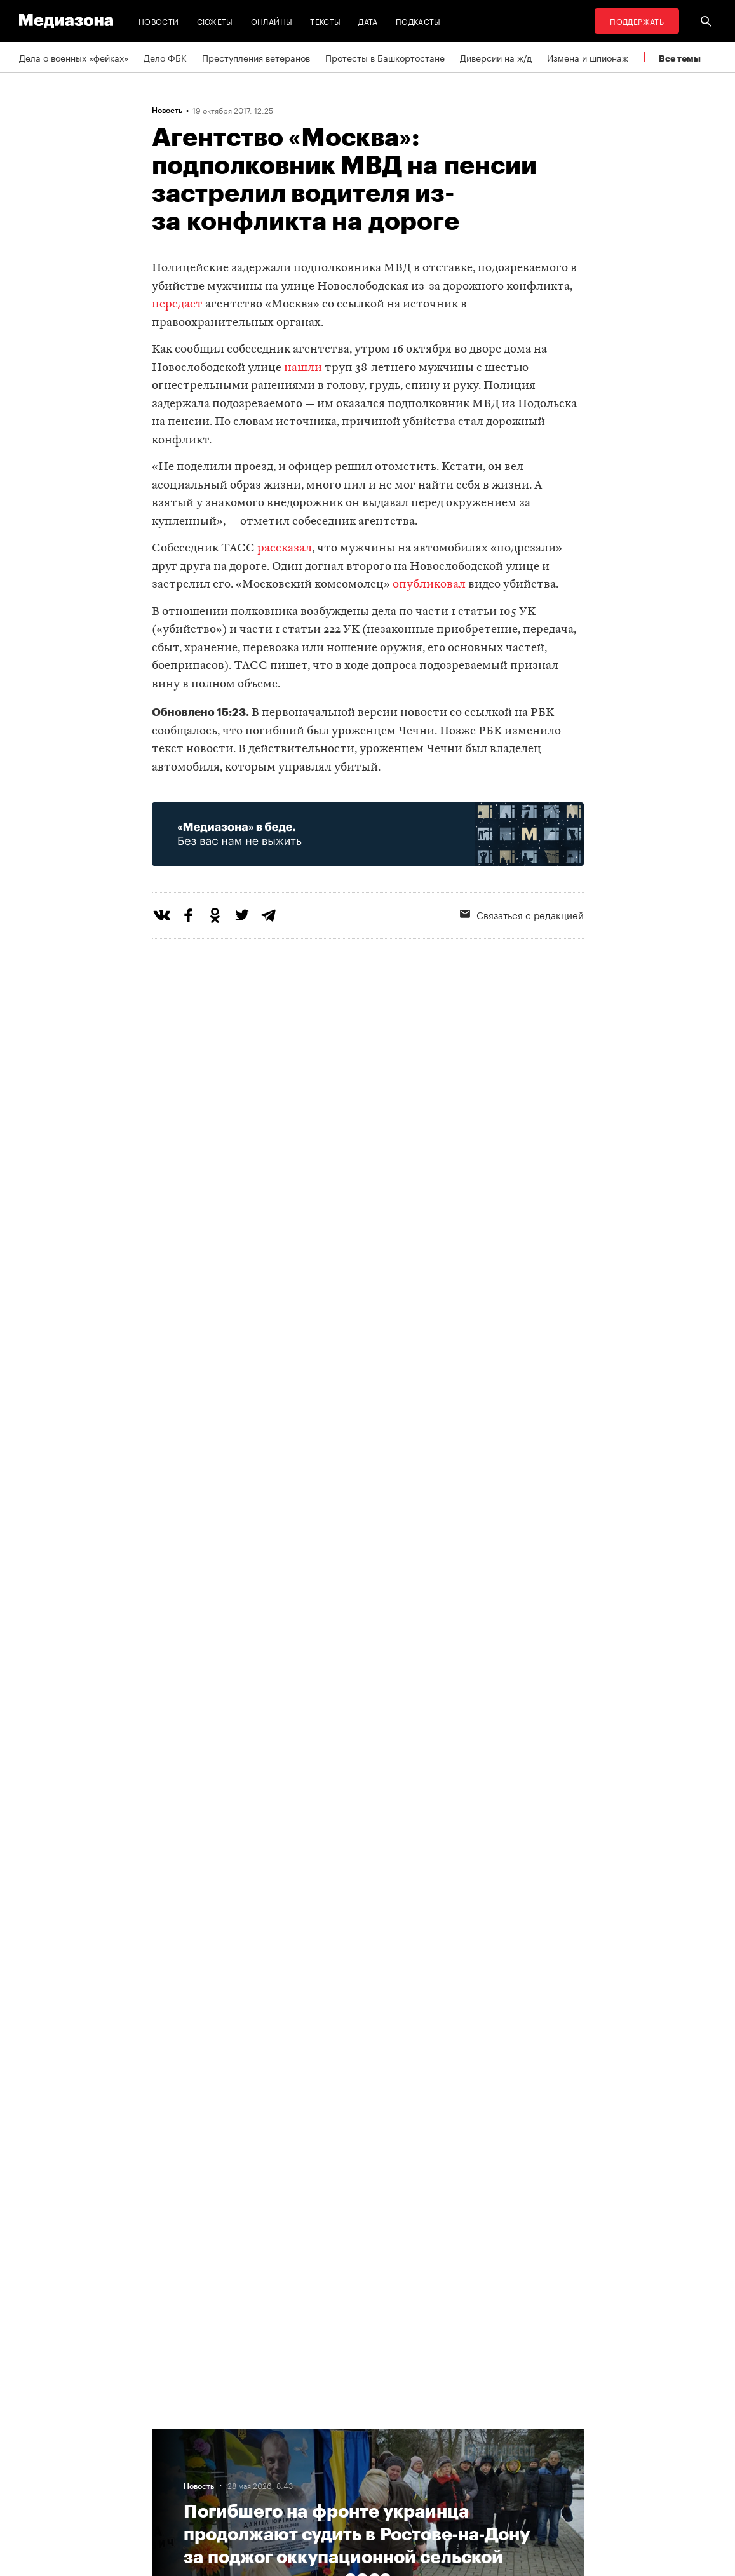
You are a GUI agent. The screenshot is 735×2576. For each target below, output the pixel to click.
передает (177, 304)
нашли (303, 368)
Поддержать (637, 21)
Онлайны (272, 21)
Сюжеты (215, 21)
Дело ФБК (165, 57)
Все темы (680, 58)
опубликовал (429, 584)
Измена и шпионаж (587, 57)
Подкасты (418, 21)
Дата (367, 21)
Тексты (325, 21)
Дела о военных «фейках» (73, 57)
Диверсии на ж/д (496, 57)
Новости (158, 21)
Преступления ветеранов (256, 57)
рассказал (284, 548)
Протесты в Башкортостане (385, 57)
